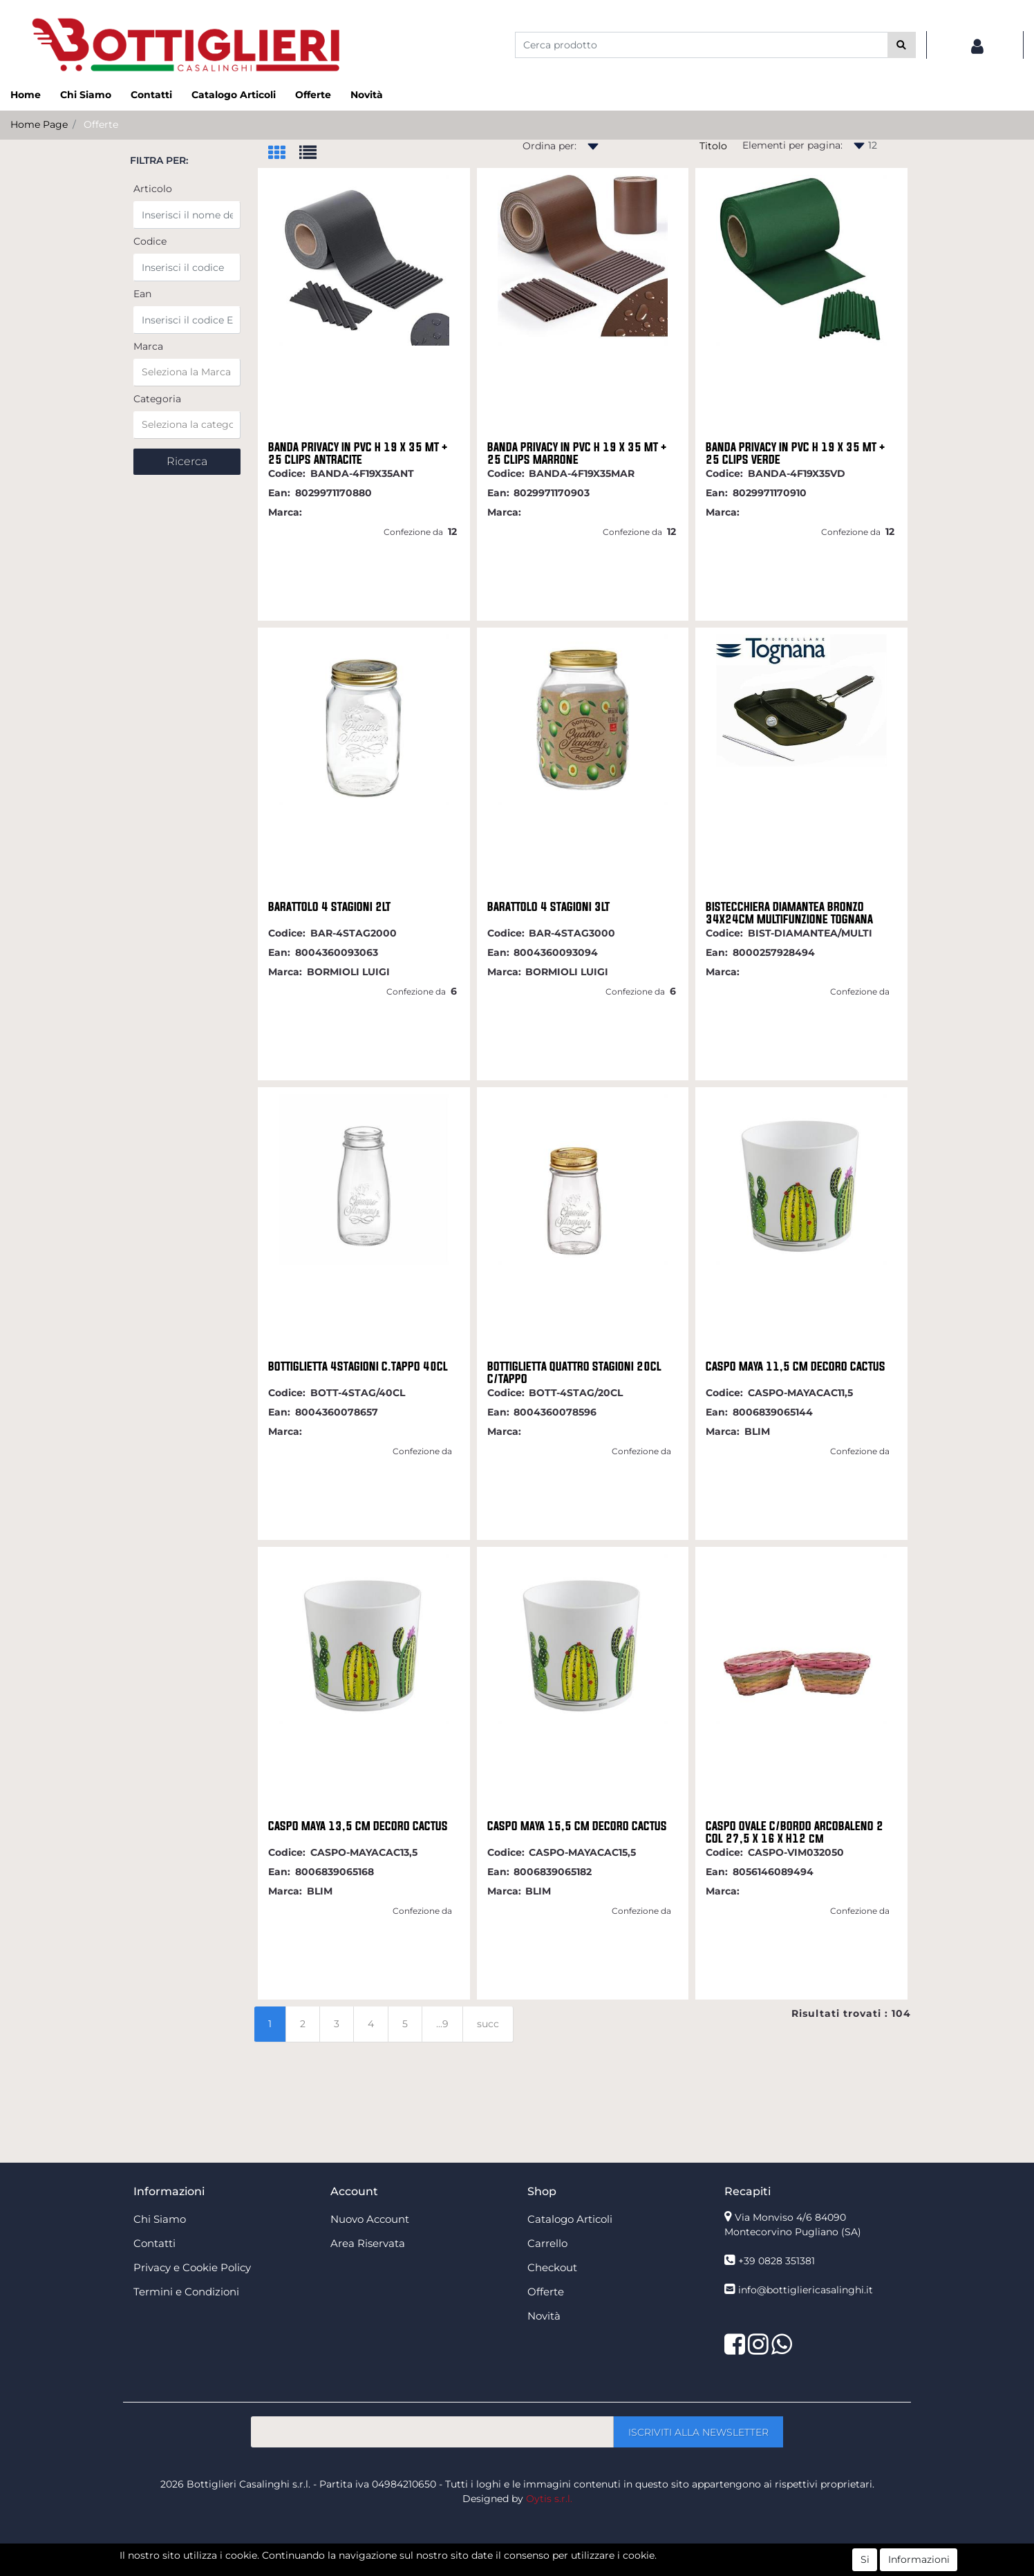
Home (25, 94)
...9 (442, 2024)
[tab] (283, 154)
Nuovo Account (369, 2219)
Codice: (287, 473)
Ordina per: (549, 146)
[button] (901, 45)
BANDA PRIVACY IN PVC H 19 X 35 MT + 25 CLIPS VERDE (795, 453)
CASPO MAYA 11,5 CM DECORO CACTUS (795, 1366)
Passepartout (547, 2568)
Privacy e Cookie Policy (192, 2267)
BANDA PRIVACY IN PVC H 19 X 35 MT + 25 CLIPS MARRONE (577, 453)
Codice (150, 241)
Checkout (552, 2267)
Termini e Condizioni (186, 2291)
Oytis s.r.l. (549, 2498)
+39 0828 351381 (776, 2261)
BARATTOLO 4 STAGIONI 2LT (329, 907)
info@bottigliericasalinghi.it (805, 2290)
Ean (142, 294)
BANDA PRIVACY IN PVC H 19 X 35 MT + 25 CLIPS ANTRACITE (358, 453)
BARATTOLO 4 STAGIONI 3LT (548, 907)
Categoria (157, 399)
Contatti (151, 94)
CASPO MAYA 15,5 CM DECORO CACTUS (577, 1826)
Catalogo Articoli (233, 94)
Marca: (285, 512)
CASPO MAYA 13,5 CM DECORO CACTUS (358, 1826)
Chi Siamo (85, 94)
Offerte (313, 94)
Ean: (279, 493)
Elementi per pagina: (792, 145)
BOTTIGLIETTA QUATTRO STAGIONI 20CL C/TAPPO (574, 1372)
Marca (148, 346)
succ (488, 2024)
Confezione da (413, 532)
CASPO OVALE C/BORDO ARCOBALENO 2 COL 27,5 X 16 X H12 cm (794, 1832)
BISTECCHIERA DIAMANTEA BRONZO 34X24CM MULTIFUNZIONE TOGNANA (789, 913)
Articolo (152, 188)
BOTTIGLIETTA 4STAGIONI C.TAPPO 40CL (358, 1366)
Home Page (39, 124)
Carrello (547, 2243)
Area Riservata (367, 2243)
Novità (366, 94)
